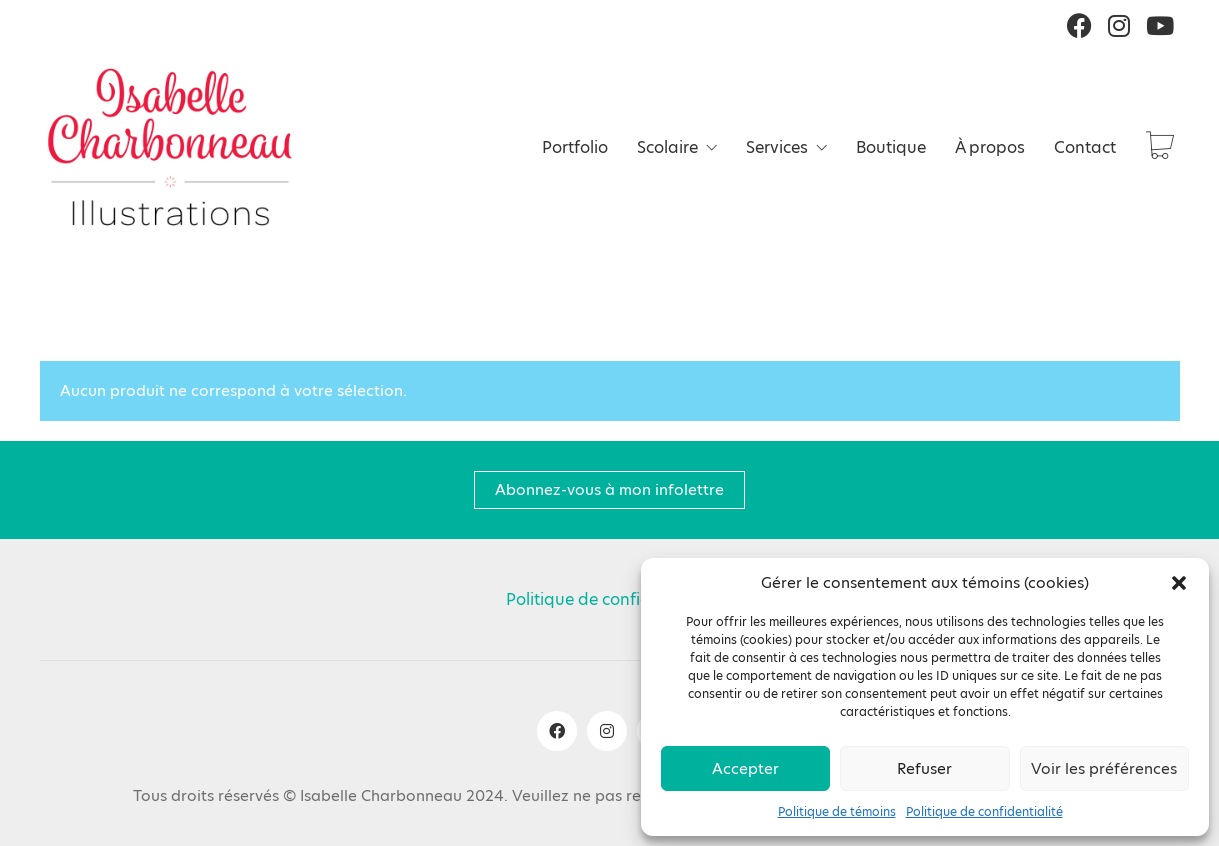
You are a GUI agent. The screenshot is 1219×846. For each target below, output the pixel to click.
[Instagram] (607, 731)
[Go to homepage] (170, 147)
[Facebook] (557, 731)
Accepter (745, 768)
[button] (1179, 583)
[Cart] (1160, 147)
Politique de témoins (837, 812)
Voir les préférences (1104, 768)
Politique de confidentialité (984, 812)
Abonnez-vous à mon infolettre (609, 489)
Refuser (924, 768)
